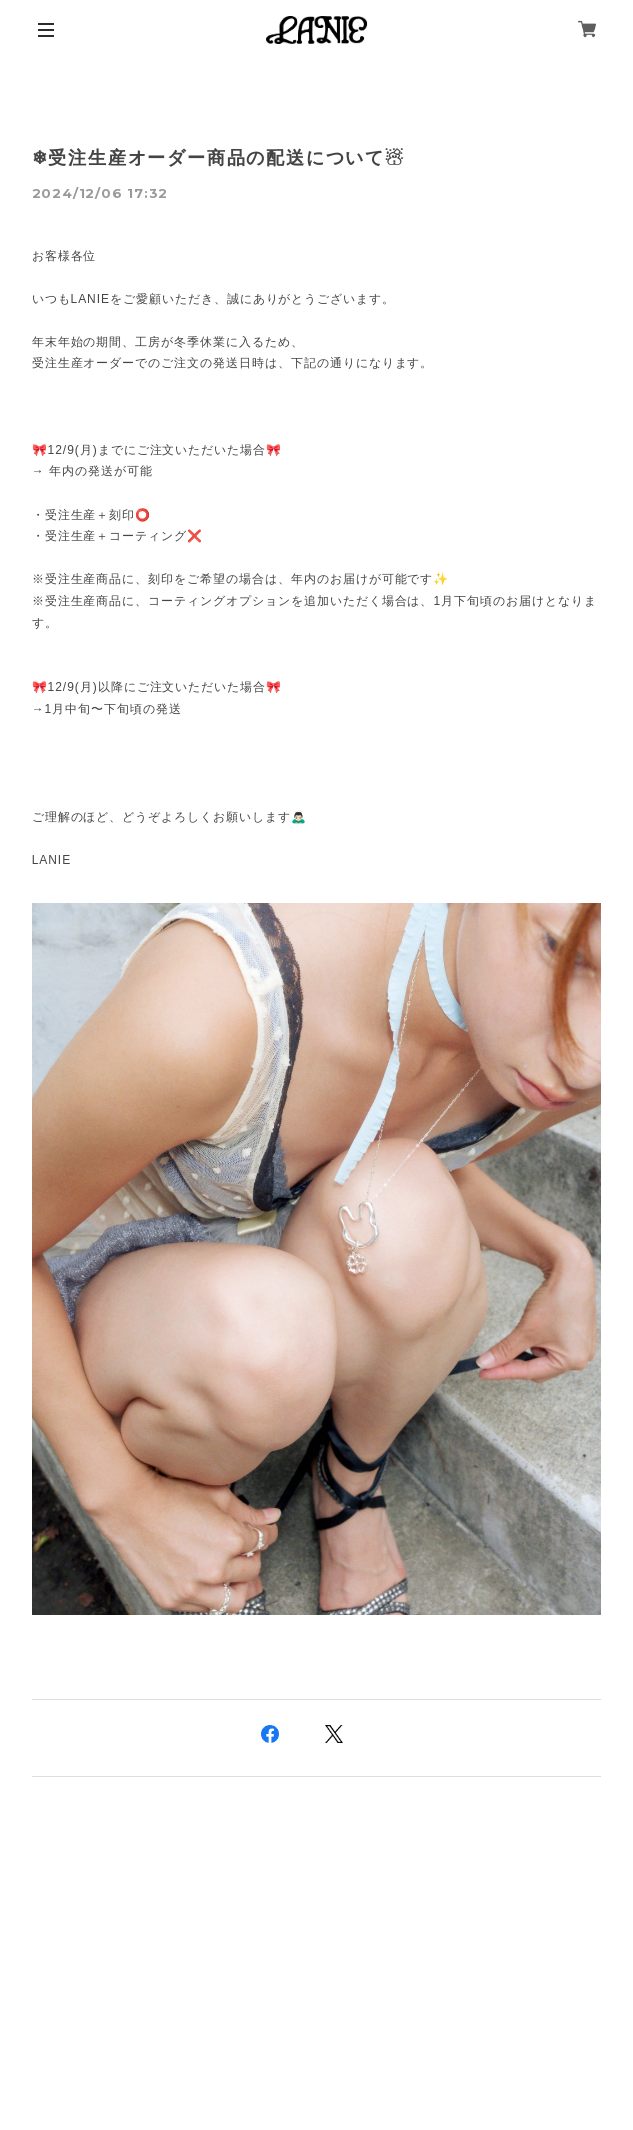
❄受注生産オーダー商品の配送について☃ (218, 158)
